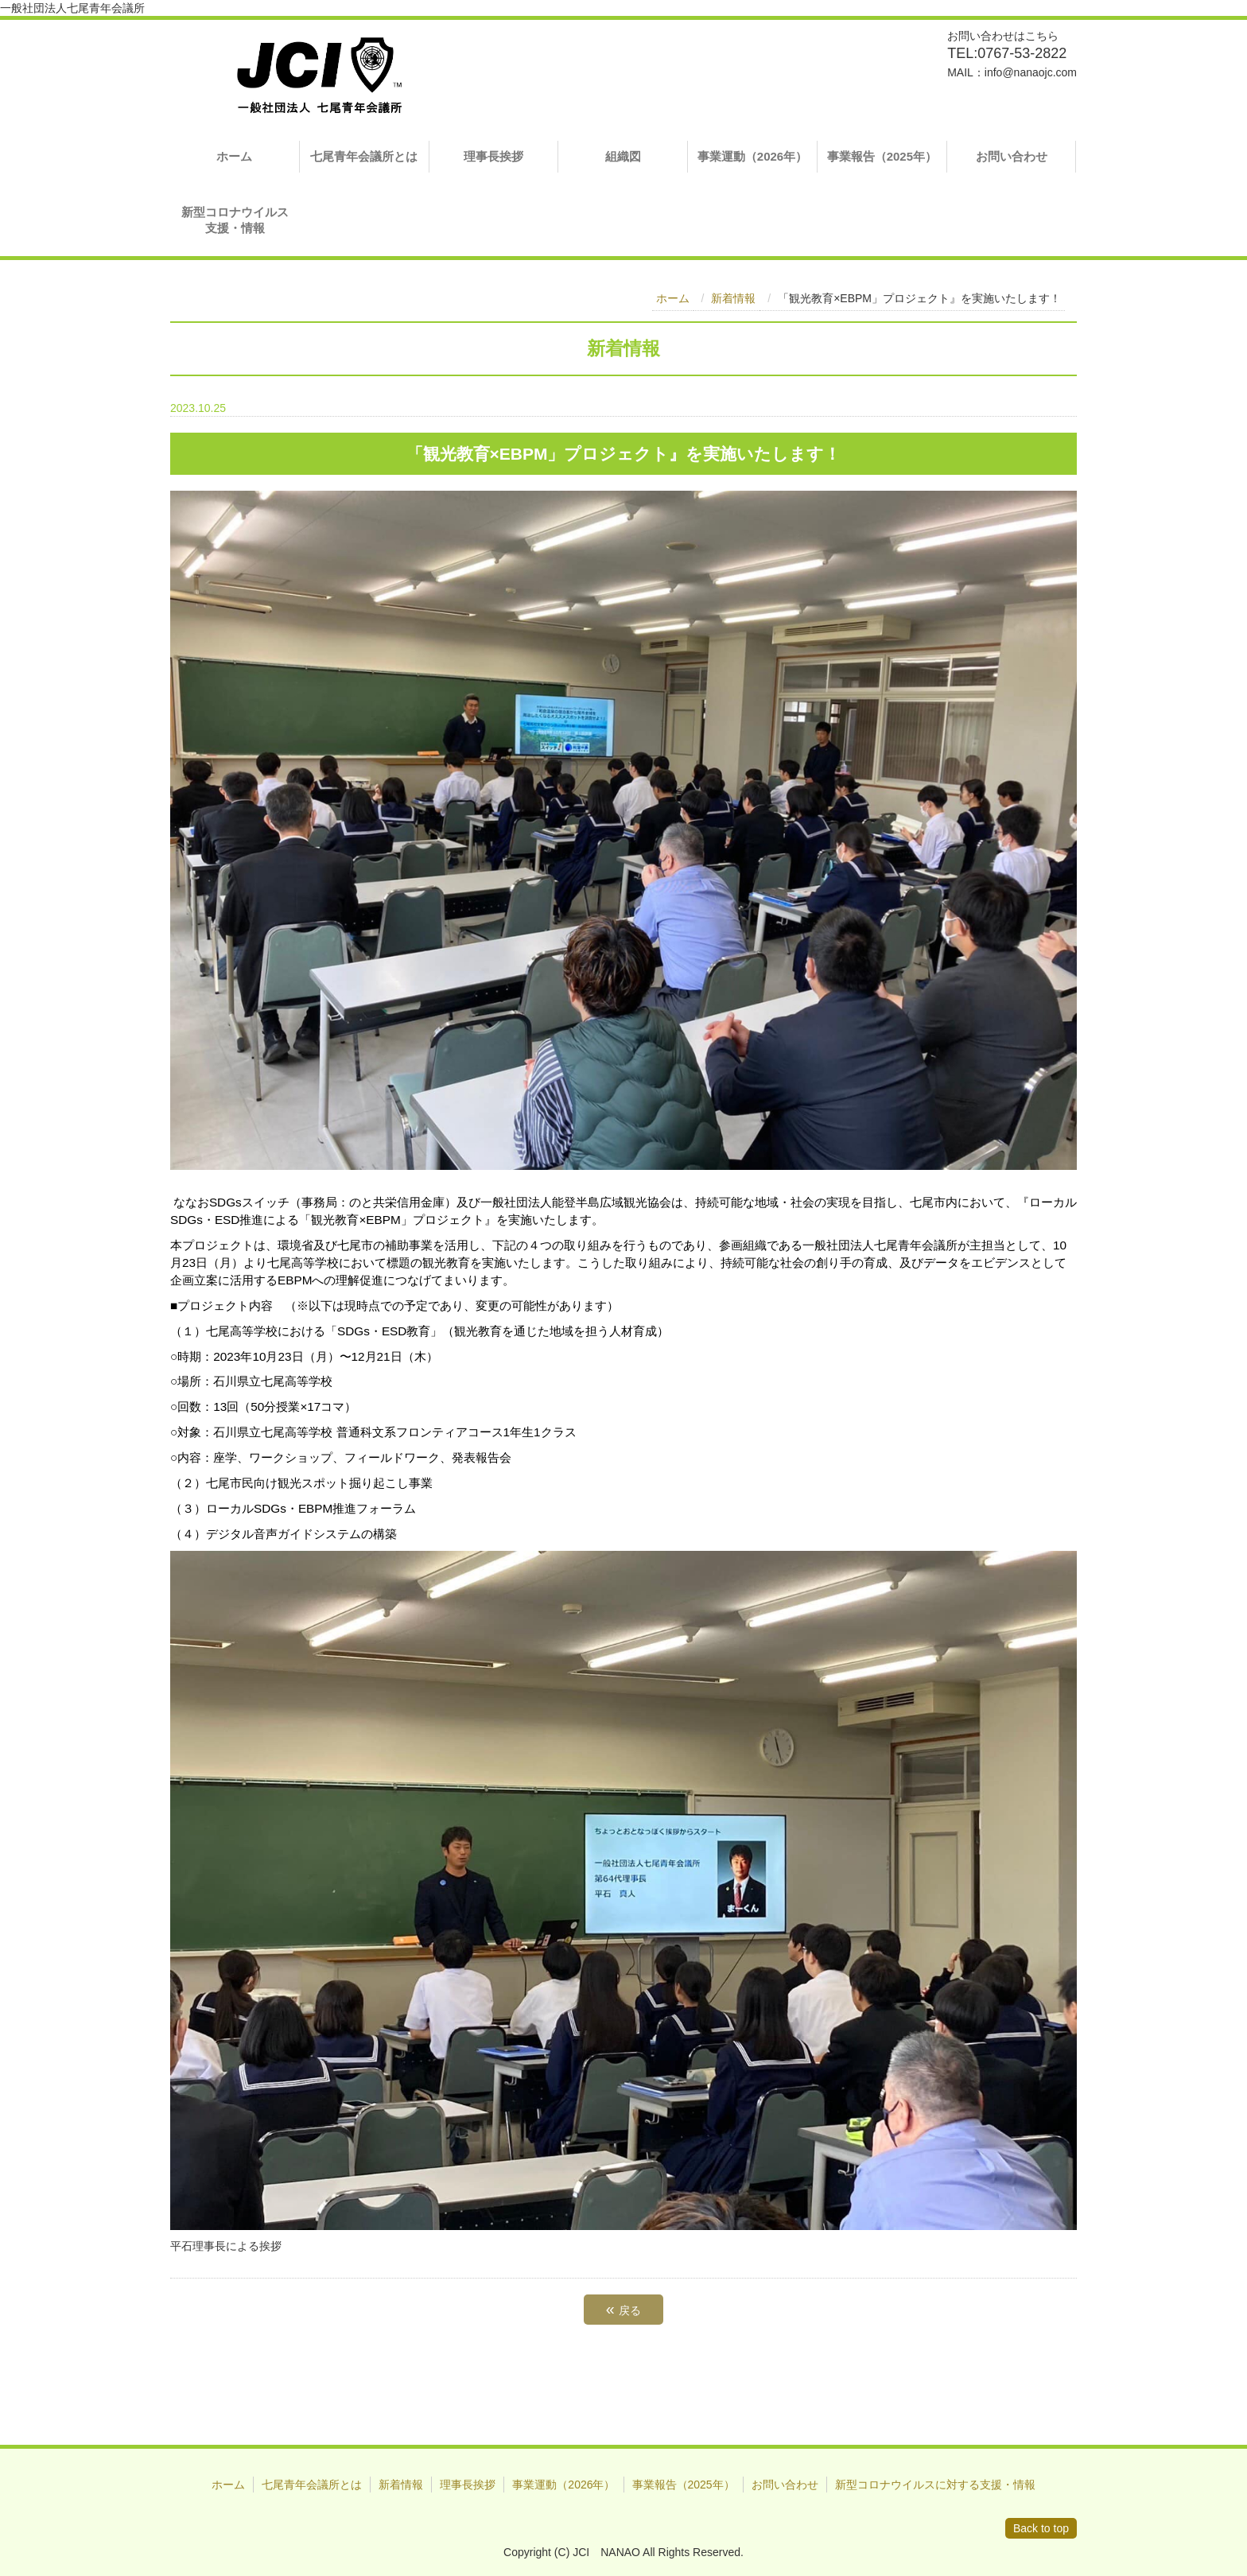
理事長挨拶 (493, 156)
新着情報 (733, 298)
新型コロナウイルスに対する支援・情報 (935, 2484)
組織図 (623, 156)
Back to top (1041, 2528)
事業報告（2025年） (882, 156)
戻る (623, 2309)
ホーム (234, 156)
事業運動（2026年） (752, 156)
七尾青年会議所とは (364, 156)
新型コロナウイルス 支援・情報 (240, 220)
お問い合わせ (1011, 156)
